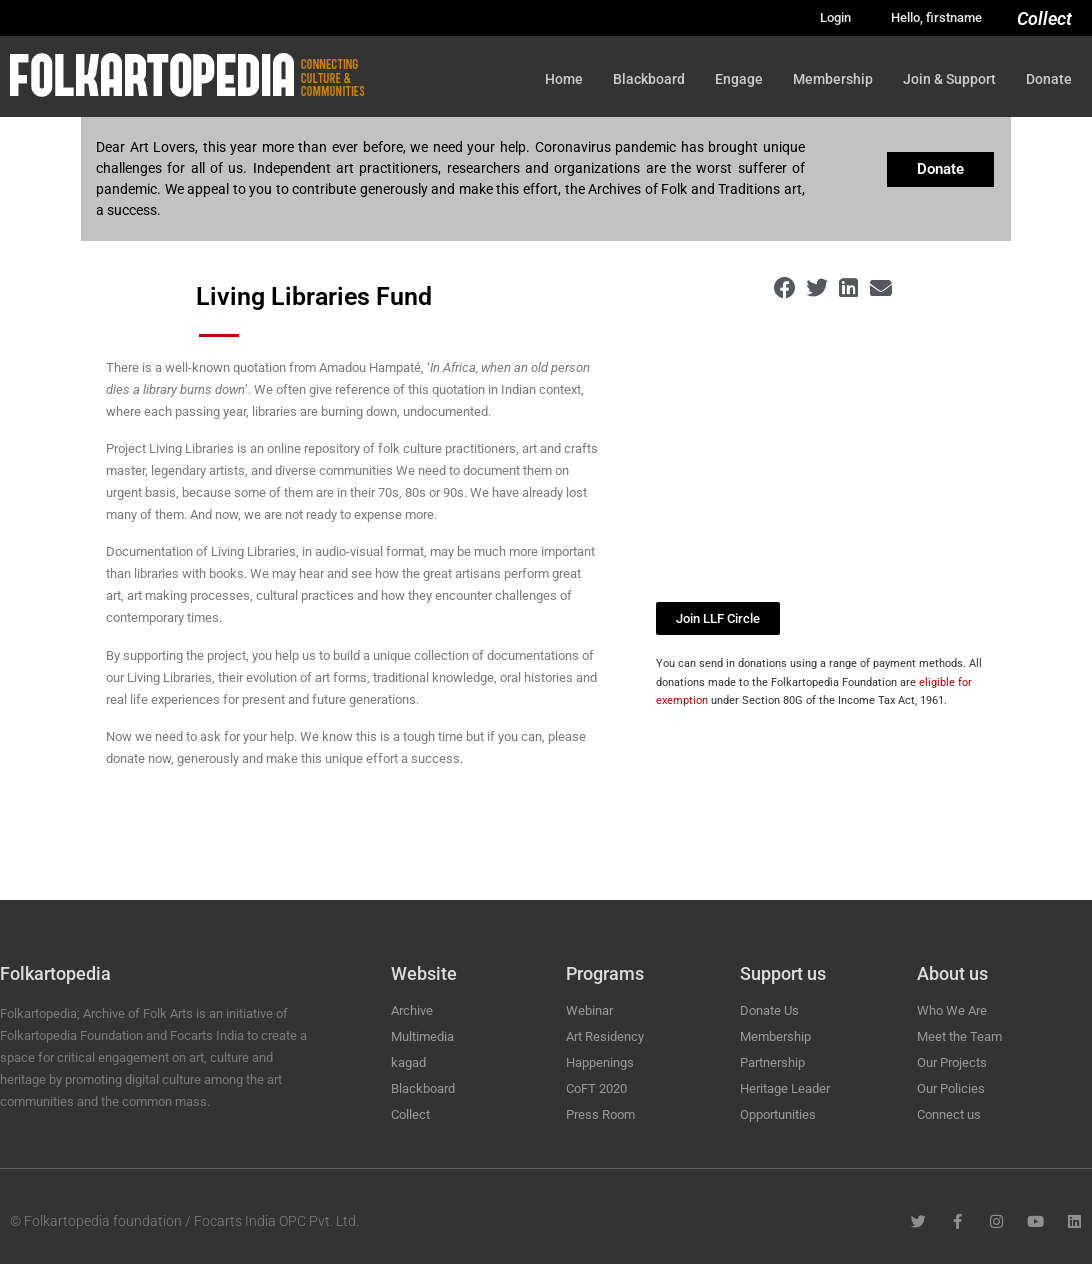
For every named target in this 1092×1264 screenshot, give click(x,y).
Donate (1049, 79)
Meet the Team (959, 1036)
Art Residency (605, 1036)
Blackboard (649, 79)
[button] (785, 288)
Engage (739, 79)
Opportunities (778, 1114)
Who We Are (952, 1010)
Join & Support (949, 79)
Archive (412, 1010)
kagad (408, 1062)
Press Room (600, 1114)
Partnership (772, 1062)
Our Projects (952, 1062)
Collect (1044, 18)
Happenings (600, 1062)
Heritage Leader (785, 1088)
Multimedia (422, 1036)
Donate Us (769, 1010)
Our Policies (951, 1088)
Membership (833, 79)
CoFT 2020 (596, 1088)
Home (564, 79)
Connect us (949, 1114)
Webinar (589, 1010)
